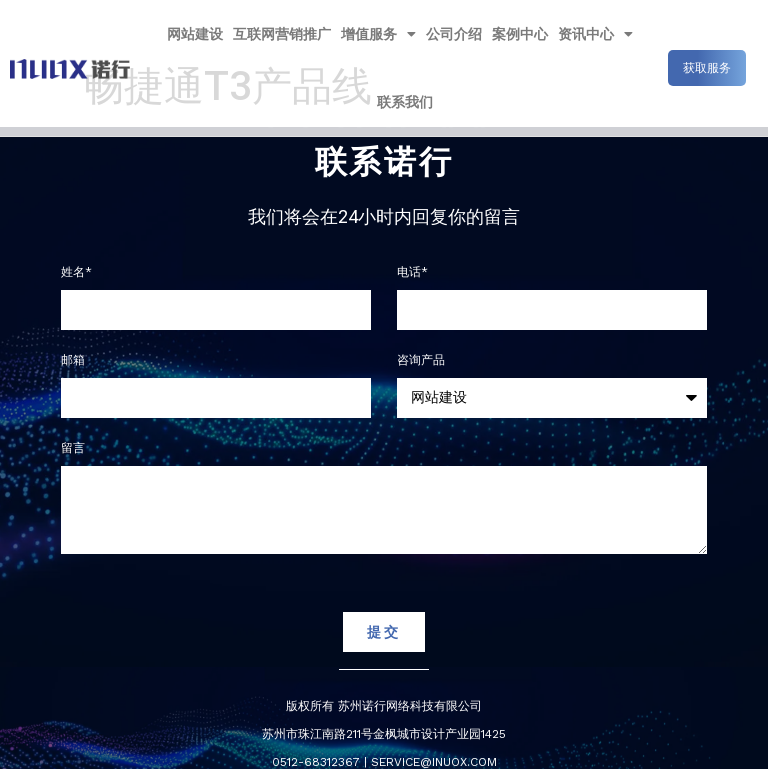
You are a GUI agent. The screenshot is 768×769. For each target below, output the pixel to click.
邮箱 (73, 360)
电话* (412, 272)
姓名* (76, 272)
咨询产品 (421, 360)
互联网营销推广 (282, 34)
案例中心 (520, 34)
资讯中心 (595, 34)
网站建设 (195, 34)
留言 (73, 448)
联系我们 (405, 102)
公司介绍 (454, 34)
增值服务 (378, 34)
